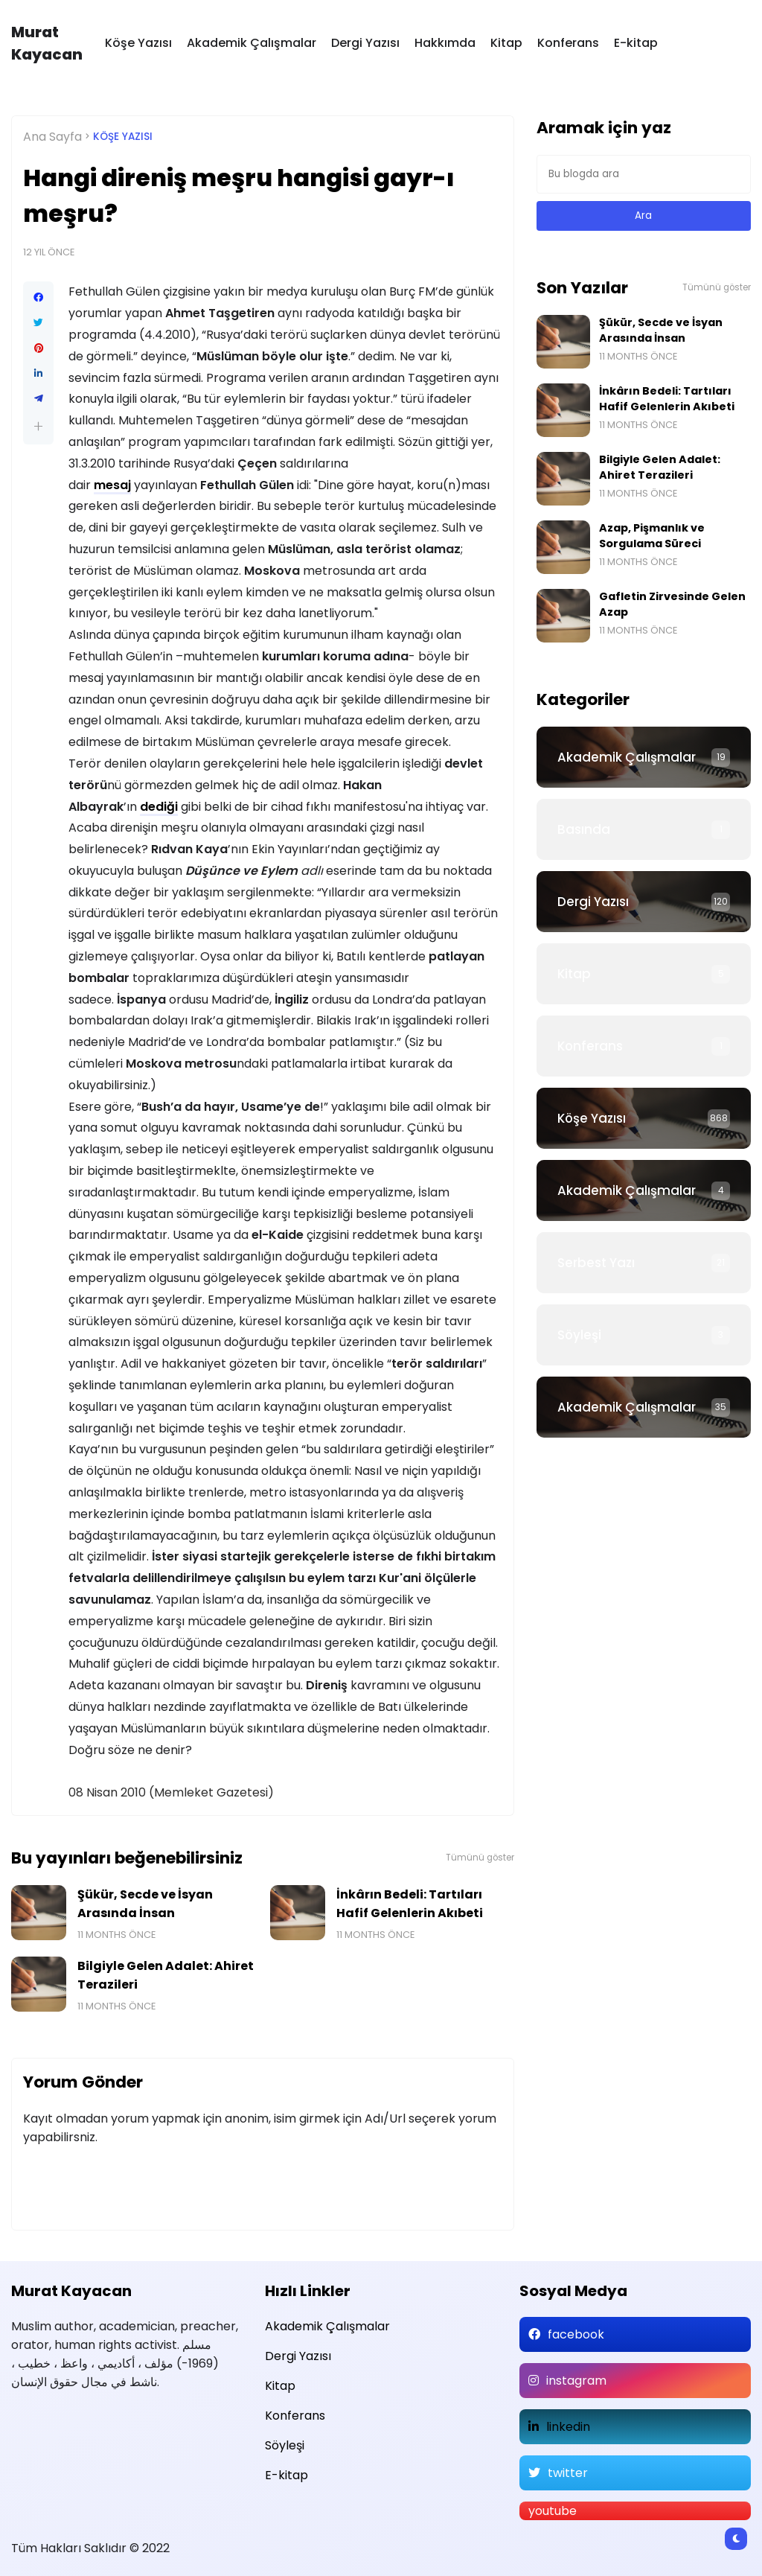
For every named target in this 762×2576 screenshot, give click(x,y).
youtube (552, 2510)
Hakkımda (445, 42)
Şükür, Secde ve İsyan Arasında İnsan (145, 1904)
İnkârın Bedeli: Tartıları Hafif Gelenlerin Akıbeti (409, 1904)
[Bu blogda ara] (644, 174)
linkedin (568, 2426)
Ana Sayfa (52, 136)
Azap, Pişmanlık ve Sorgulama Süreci (652, 535)
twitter (568, 2472)
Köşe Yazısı (138, 42)
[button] (38, 426)
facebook (576, 2334)
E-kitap (636, 42)
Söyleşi (579, 1335)
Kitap (506, 42)
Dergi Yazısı (365, 42)
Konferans (568, 42)
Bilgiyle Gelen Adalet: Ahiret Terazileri (165, 1975)
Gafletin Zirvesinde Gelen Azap (672, 604)
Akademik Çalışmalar (251, 42)
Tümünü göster (480, 1858)
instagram (576, 2380)
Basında (583, 829)
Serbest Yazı (596, 1263)
